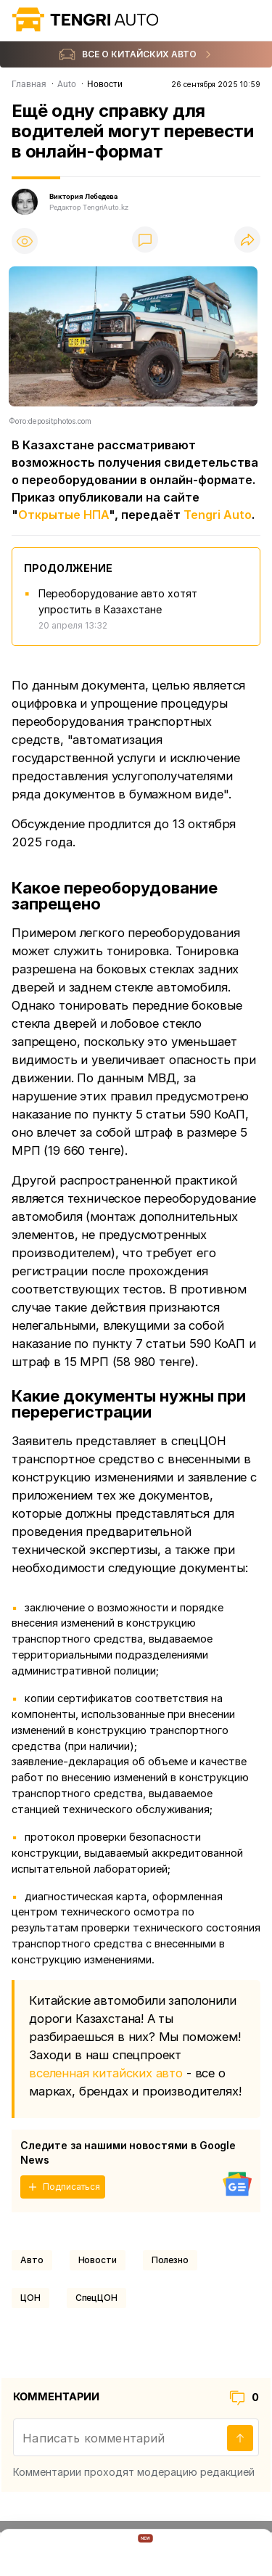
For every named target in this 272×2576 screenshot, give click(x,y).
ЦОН (30, 2297)
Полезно (170, 2259)
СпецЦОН (96, 2297)
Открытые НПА (63, 514)
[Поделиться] (247, 240)
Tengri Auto (218, 514)
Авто (32, 2259)
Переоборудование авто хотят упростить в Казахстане (117, 601)
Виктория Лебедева (83, 196)
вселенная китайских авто (106, 2073)
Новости (97, 2259)
